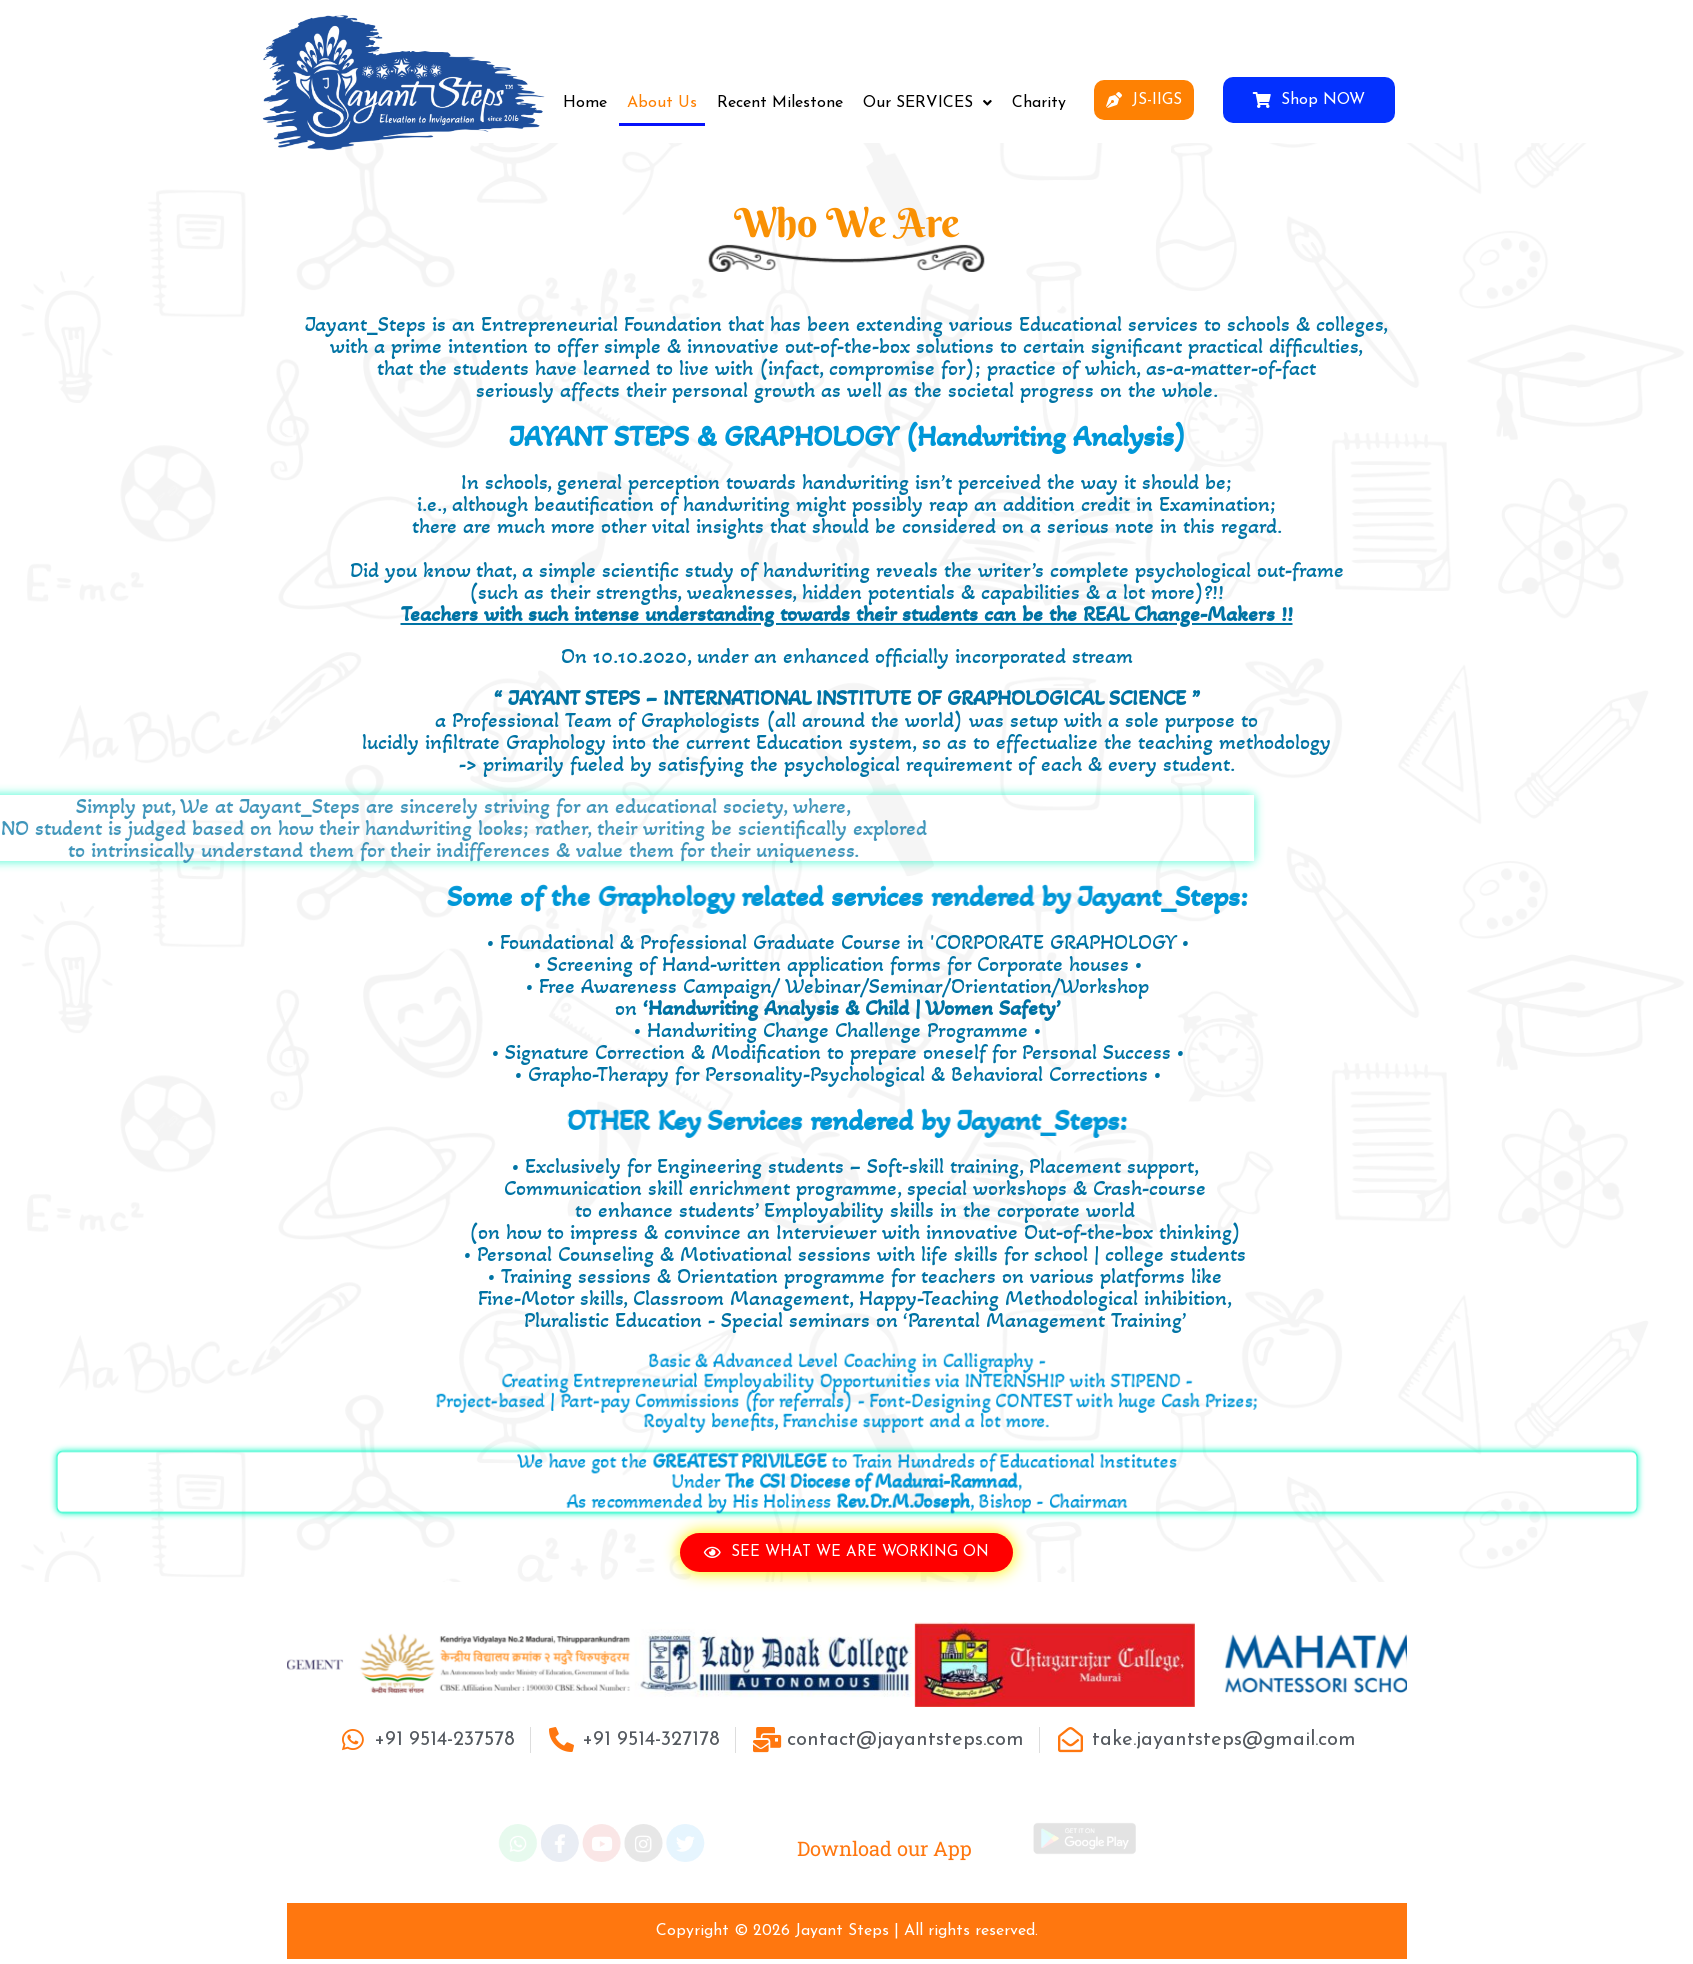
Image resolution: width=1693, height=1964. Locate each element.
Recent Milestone (780, 103)
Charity (1039, 103)
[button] (927, 103)
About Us (662, 103)
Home (585, 103)
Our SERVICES (927, 103)
